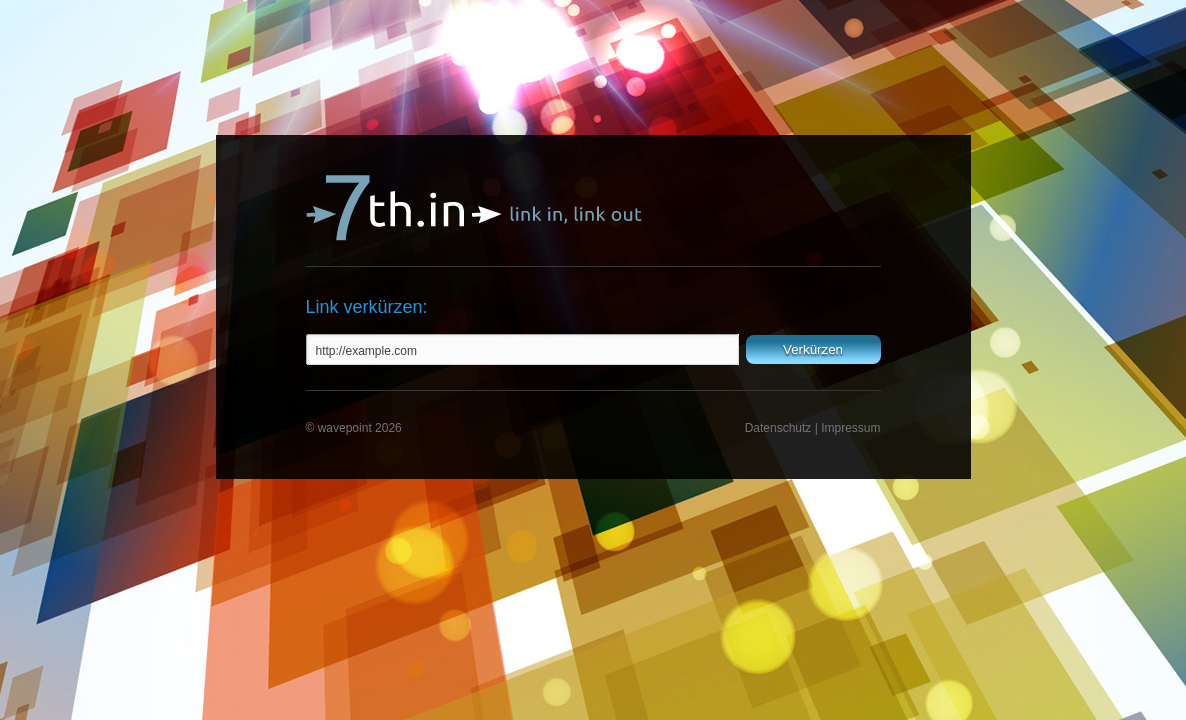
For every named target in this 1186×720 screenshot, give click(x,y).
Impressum (850, 428)
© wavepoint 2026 (354, 428)
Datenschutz (778, 428)
